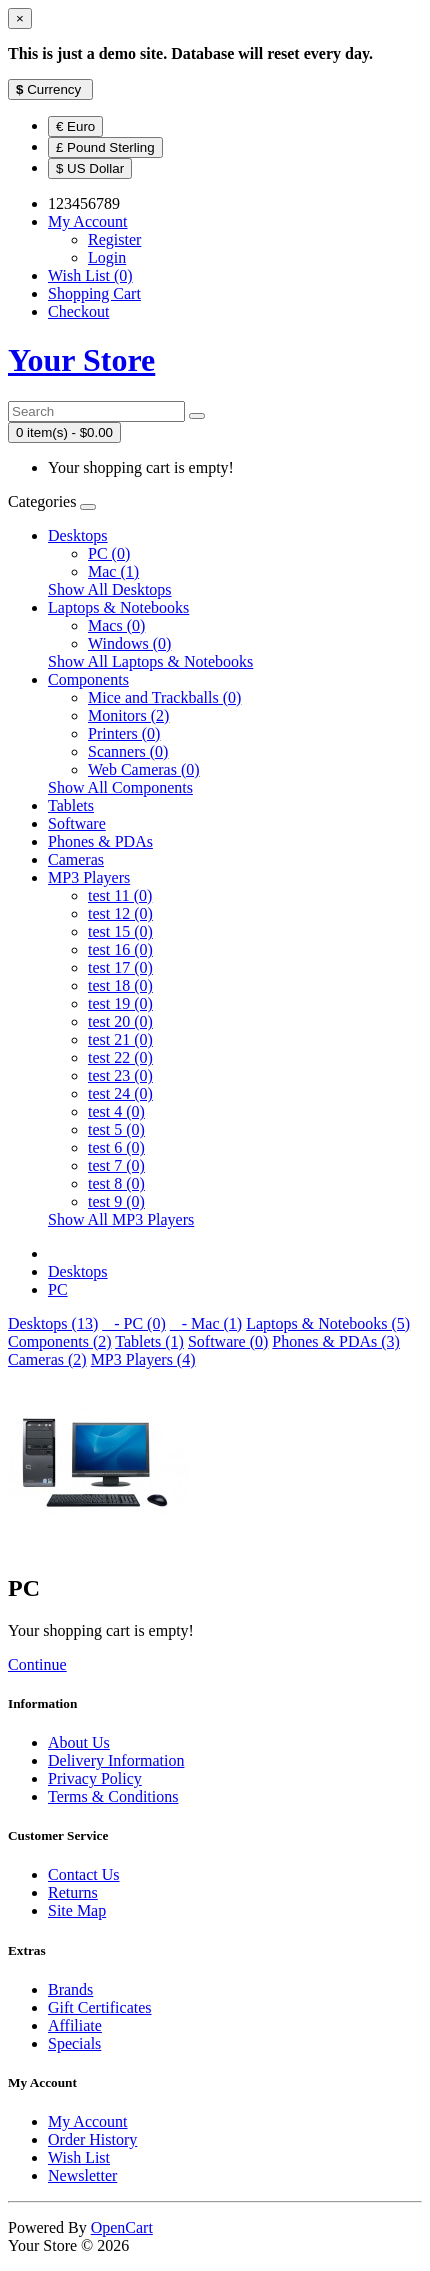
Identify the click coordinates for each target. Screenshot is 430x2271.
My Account (88, 2121)
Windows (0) (129, 643)
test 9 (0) (116, 1201)
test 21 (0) (120, 1039)
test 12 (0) (120, 913)
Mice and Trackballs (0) (164, 697)
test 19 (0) (120, 1003)
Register (114, 239)
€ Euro (75, 126)
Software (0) (228, 1341)
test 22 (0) (120, 1057)
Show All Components (120, 787)
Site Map (77, 1910)
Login (107, 257)
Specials (74, 2043)
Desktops (78, 535)
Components (88, 679)
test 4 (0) (116, 1111)
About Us (79, 1742)
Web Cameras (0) (144, 769)
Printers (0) (124, 733)
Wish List (79, 2157)
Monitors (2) (128, 715)
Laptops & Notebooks (118, 607)
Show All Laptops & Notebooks (150, 661)
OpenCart (122, 2227)
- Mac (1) (206, 1323)
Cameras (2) (47, 1359)
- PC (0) (134, 1323)
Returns (73, 1892)
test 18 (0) (120, 985)
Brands (70, 1989)
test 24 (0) (120, 1093)
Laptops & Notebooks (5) (328, 1323)
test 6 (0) (116, 1147)
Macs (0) (116, 625)
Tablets (71, 805)
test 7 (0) (116, 1165)
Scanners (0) (128, 751)
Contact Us (84, 1874)
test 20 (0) (120, 1021)
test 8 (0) (116, 1183)
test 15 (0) (120, 931)
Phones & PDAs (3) (336, 1341)
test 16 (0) (120, 949)
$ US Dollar (90, 168)
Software (77, 823)
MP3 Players (89, 877)
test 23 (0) (120, 1075)
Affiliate (75, 2025)
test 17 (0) (120, 967)
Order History (92, 2139)
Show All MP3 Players (121, 1219)
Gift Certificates (100, 2007)
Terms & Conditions (113, 1796)
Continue (37, 1664)
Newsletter (82, 2175)
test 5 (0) (116, 1129)
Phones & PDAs (100, 841)
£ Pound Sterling (105, 147)
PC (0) (109, 553)
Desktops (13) (53, 1323)
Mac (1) (113, 571)
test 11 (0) (120, 895)
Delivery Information (116, 1760)
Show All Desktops (110, 589)
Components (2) (60, 1341)
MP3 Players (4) (143, 1359)
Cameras (76, 859)
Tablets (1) (149, 1341)
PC (58, 1289)
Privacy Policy (95, 1778)
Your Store (81, 360)
